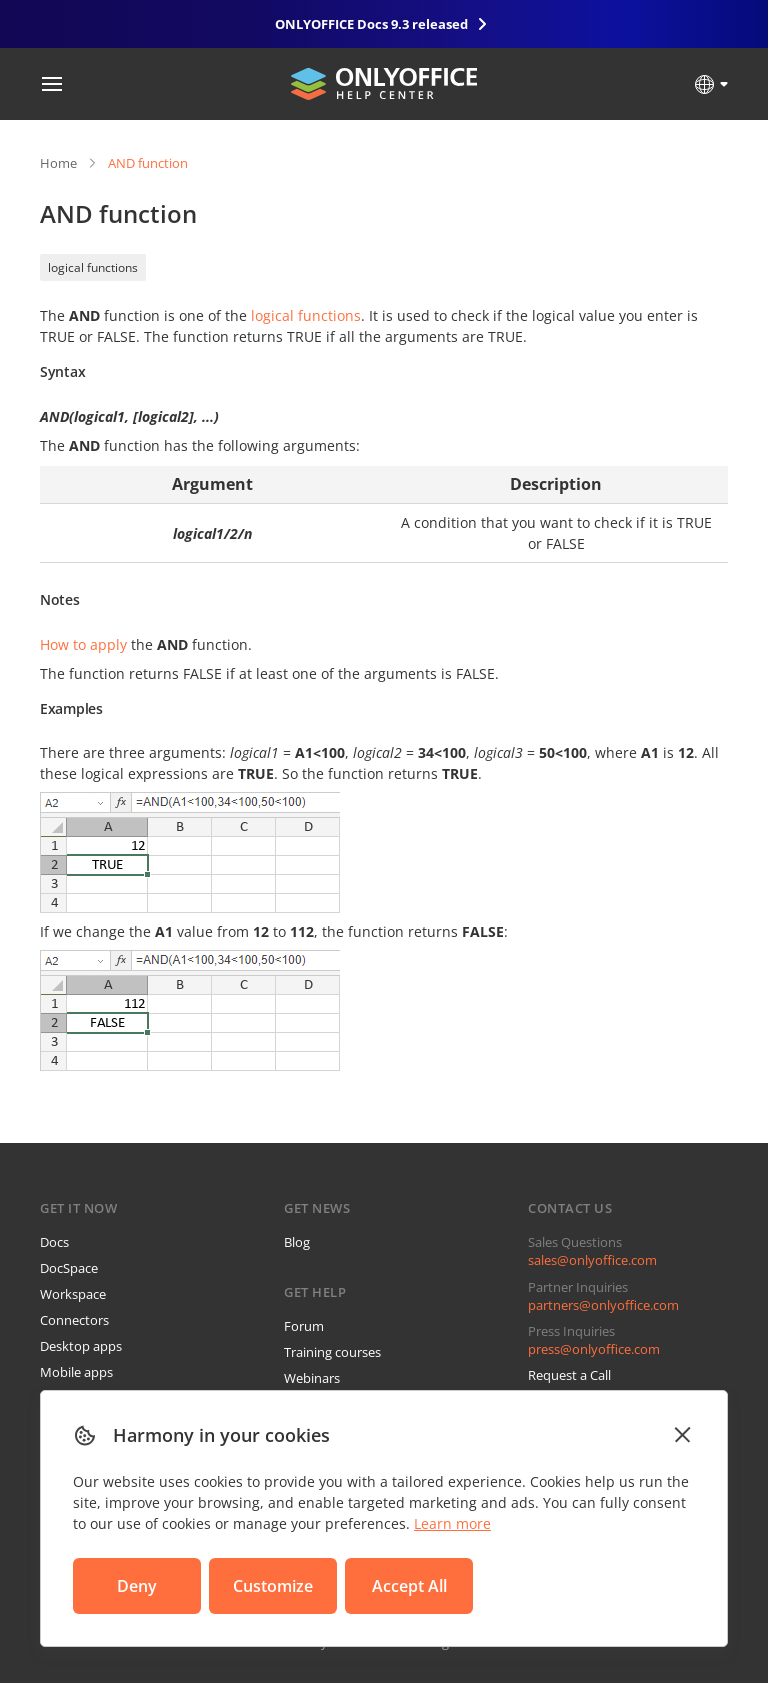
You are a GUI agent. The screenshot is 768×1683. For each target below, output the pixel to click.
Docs (54, 1242)
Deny (137, 1586)
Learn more (452, 1523)
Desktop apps (81, 1346)
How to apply (83, 644)
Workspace (73, 1294)
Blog (297, 1242)
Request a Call (569, 1375)
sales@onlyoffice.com (592, 1260)
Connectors (74, 1320)
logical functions (93, 267)
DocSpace (69, 1268)
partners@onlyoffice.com (603, 1305)
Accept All (409, 1586)
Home (58, 163)
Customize (273, 1586)
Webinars (312, 1378)
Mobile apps (76, 1372)
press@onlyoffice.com (594, 1349)
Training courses (332, 1352)
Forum (304, 1326)
